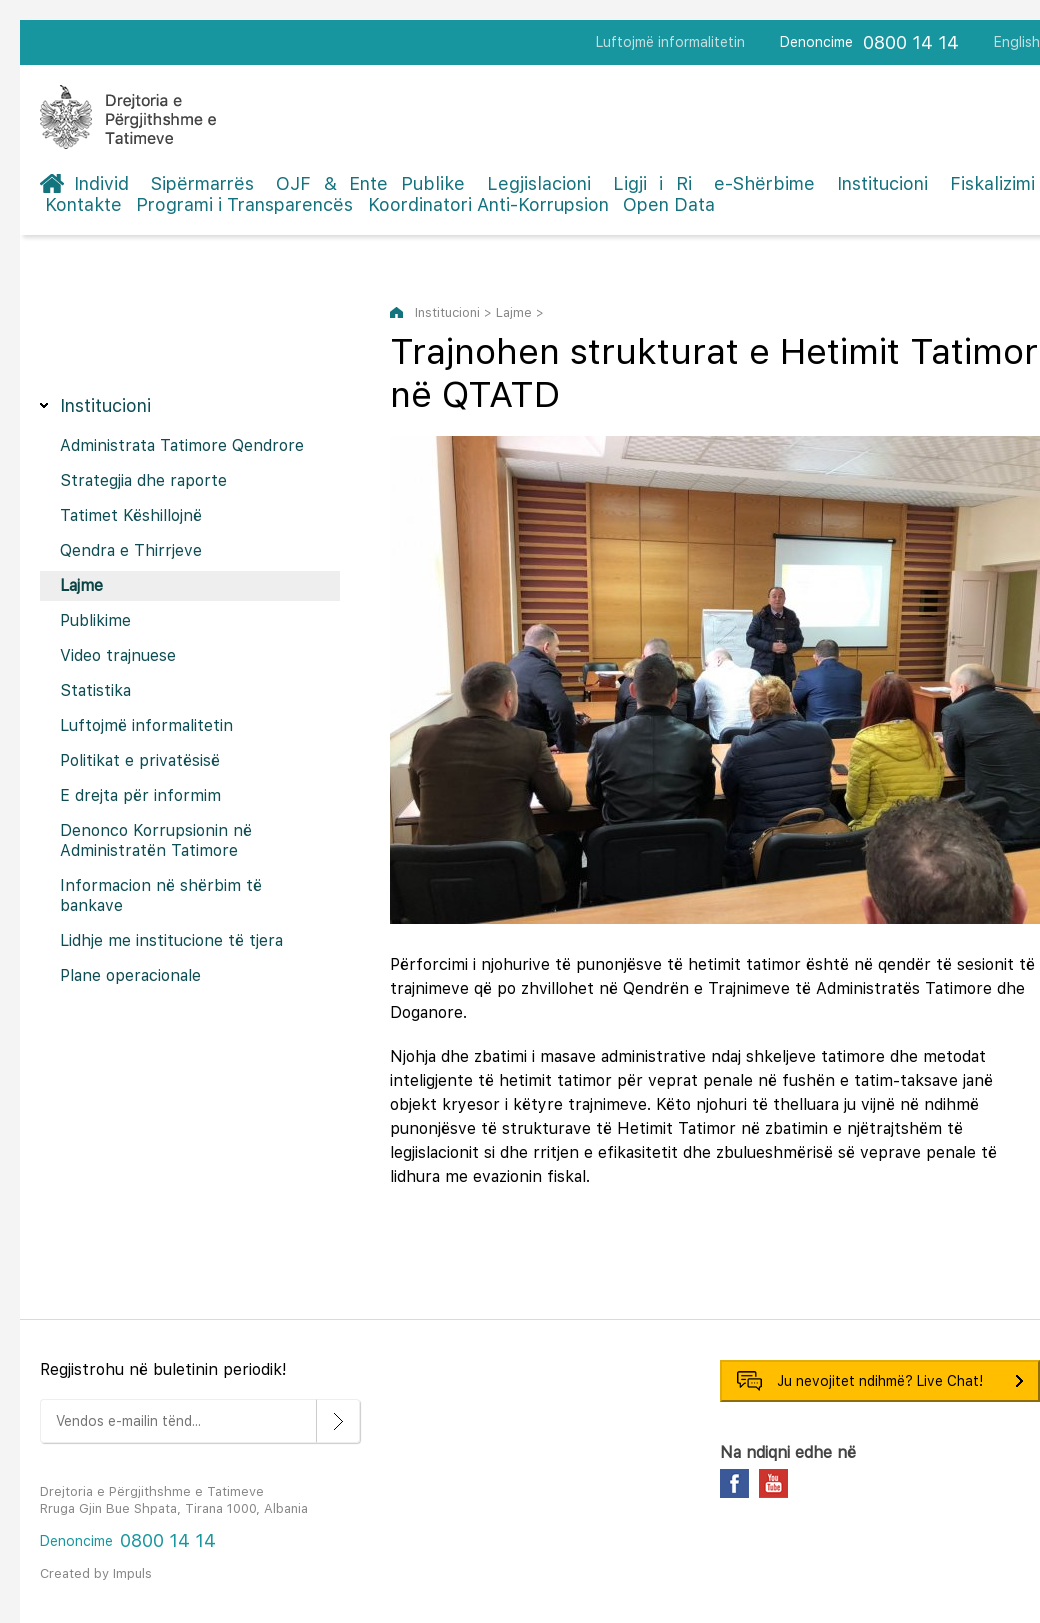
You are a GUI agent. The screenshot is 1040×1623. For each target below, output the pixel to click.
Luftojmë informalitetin (670, 42)
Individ (101, 183)
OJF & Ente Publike (370, 183)
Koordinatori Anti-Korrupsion (488, 204)
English (1017, 42)
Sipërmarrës (202, 183)
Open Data (669, 204)
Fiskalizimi (992, 183)
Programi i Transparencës (244, 204)
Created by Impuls (96, 1573)
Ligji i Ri (652, 183)
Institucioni (882, 183)
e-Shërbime (764, 183)
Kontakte (83, 204)
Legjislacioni (539, 183)
